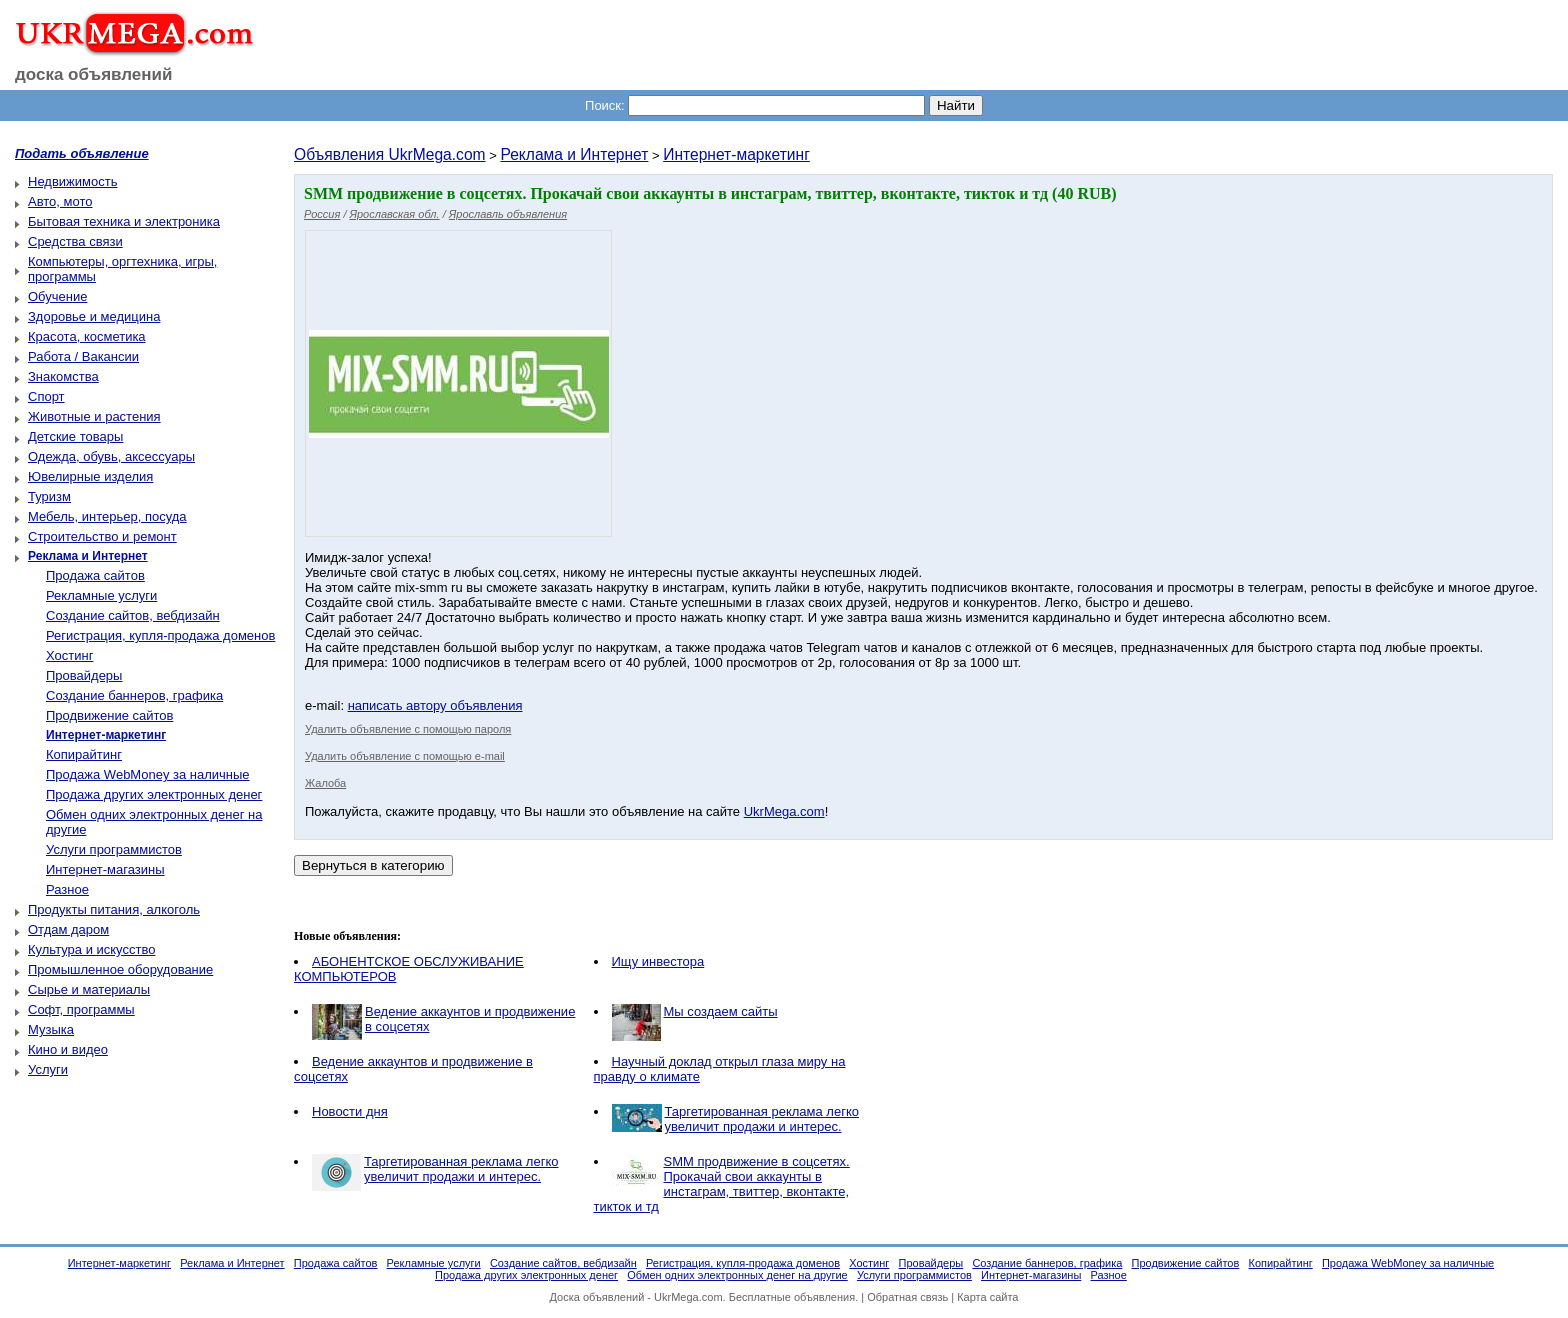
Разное (67, 889)
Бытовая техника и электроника (124, 221)
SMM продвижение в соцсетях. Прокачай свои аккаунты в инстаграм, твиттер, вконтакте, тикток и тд (722, 1184)
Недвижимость (72, 181)
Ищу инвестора (658, 961)
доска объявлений (94, 74)
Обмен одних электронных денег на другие (737, 1275)
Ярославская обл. (395, 214)
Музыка (51, 1029)
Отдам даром (68, 929)
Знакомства (63, 376)
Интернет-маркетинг (736, 154)
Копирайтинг (84, 754)
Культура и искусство (91, 949)
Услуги (48, 1069)
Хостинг (69, 655)
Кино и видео (68, 1049)
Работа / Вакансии (83, 356)
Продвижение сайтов (109, 715)
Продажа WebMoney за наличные (148, 774)
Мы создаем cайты (721, 1011)
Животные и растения (94, 416)
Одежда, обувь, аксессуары (111, 456)
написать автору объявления (435, 705)
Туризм (49, 496)
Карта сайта (987, 1297)
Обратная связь (907, 1297)
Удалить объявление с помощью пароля (408, 729)
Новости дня (350, 1111)
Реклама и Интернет (574, 154)
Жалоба (325, 783)
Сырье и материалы (89, 989)
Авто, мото (60, 201)
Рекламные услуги (101, 595)
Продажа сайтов (95, 575)
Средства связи (75, 241)
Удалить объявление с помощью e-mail (405, 756)
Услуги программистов (114, 849)
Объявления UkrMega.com (390, 154)
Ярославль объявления (508, 214)
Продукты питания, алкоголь (114, 909)
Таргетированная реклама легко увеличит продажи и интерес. (762, 1119)
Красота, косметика (87, 336)
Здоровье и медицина (94, 316)
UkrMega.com (784, 811)
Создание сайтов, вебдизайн (133, 615)
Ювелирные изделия (90, 476)
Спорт (46, 396)
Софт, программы (81, 1009)
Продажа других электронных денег (154, 794)
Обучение (57, 296)
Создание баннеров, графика (134, 695)
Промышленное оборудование (120, 969)
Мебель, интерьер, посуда (107, 516)
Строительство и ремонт (102, 536)
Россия (322, 214)
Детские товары (75, 436)
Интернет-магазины (105, 869)
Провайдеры (84, 675)
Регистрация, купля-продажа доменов (160, 635)
